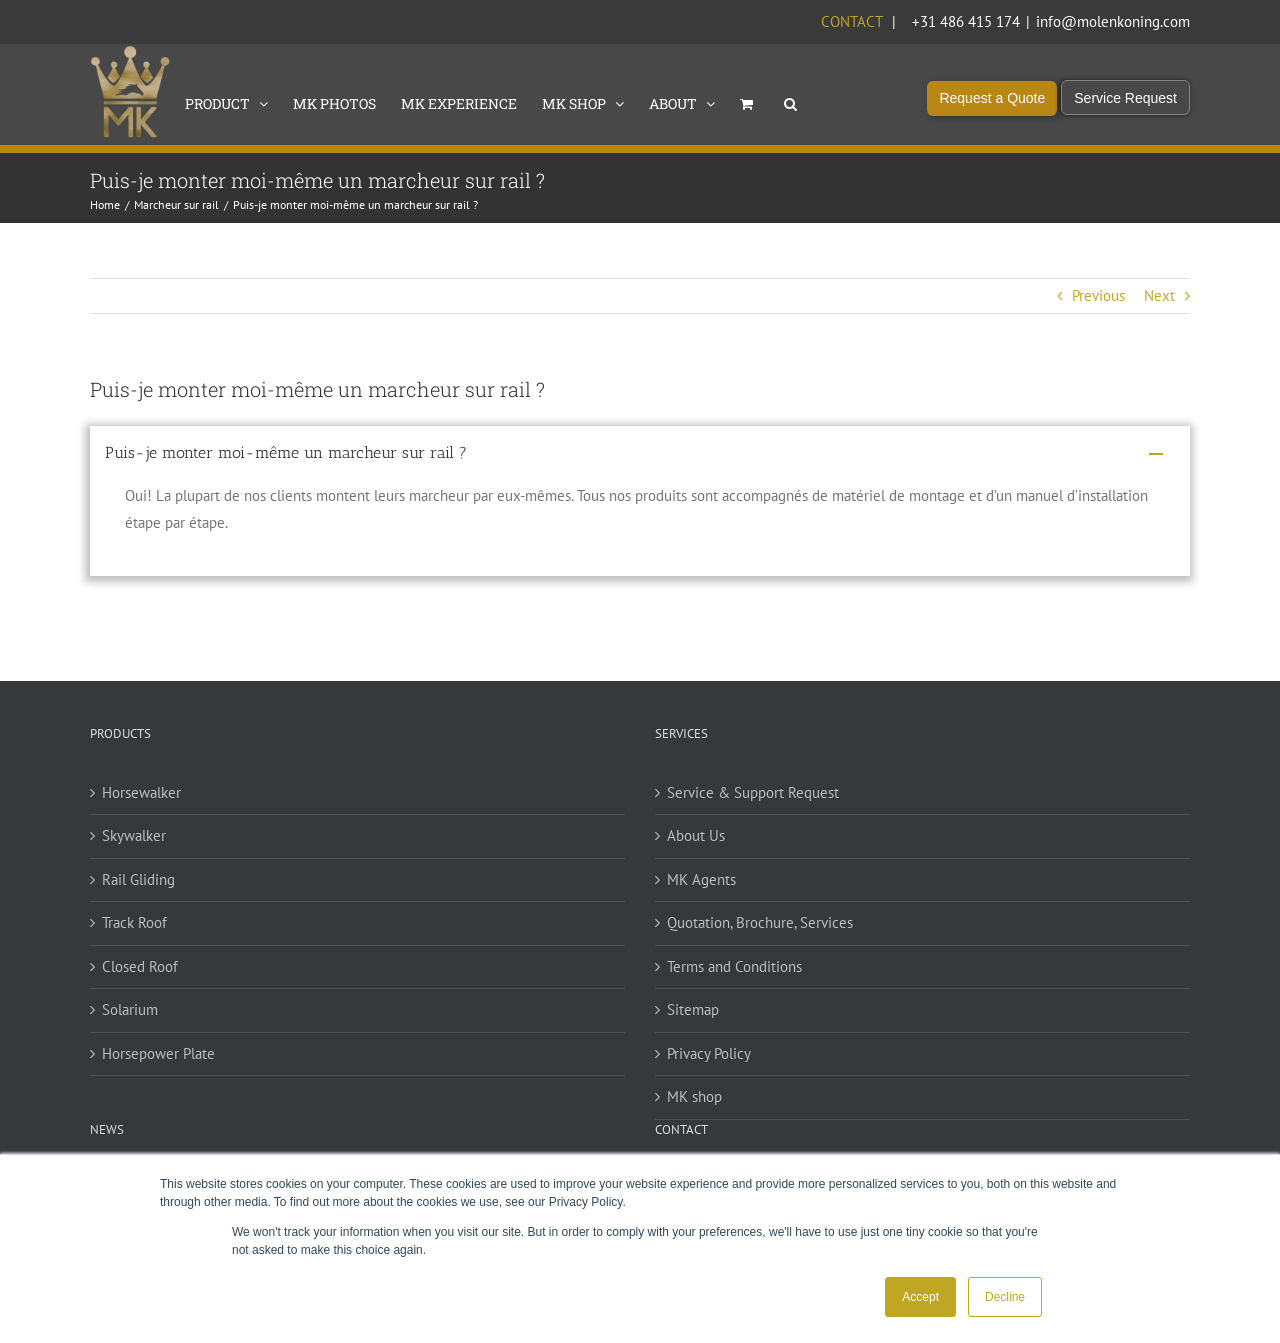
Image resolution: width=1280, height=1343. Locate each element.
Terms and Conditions (734, 966)
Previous (1098, 295)
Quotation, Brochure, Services (760, 922)
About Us (696, 835)
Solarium (130, 1009)
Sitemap (693, 1009)
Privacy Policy (709, 1053)
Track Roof (134, 922)
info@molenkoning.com (1113, 21)
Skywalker (134, 835)
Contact (851, 21)
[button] (790, 102)
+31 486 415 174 (966, 21)
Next (1159, 295)
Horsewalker (141, 792)
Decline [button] (1005, 1297)
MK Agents (701, 879)
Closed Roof (140, 966)
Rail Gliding (138, 879)
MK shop (694, 1096)
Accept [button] (920, 1297)
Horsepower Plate (158, 1053)
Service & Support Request (753, 792)
